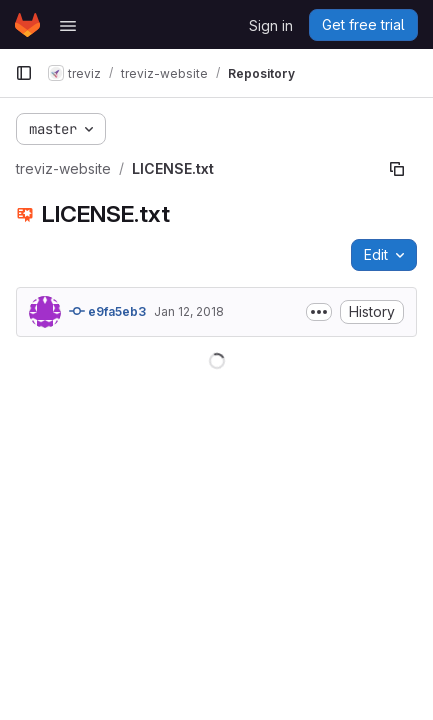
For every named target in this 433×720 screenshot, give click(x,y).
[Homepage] (27, 25)
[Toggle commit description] (319, 312)
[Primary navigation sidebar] (24, 73)
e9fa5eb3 (107, 311)
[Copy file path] (397, 169)
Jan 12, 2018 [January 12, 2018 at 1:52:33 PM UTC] (189, 311)
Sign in (271, 25)
